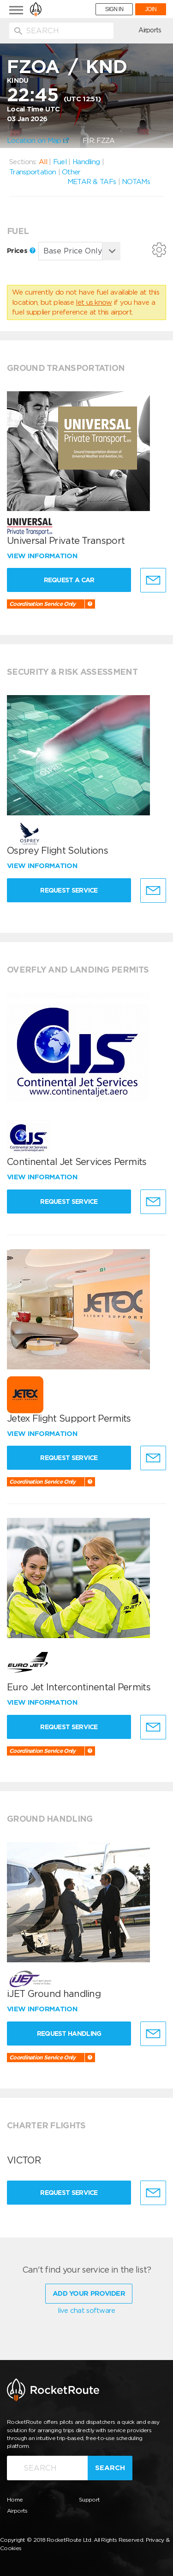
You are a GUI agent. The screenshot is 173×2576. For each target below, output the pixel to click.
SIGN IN (114, 9)
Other (71, 172)
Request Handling (69, 2033)
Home (15, 2499)
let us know (94, 302)
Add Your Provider (89, 2293)
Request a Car (69, 580)
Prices (21, 251)
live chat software (86, 2310)
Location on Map (38, 140)
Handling (86, 162)
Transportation (32, 172)
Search (110, 2468)
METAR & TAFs (91, 182)
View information (43, 556)
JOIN (150, 9)
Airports (149, 30)
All (43, 162)
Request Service (69, 890)
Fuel (59, 162)
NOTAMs (136, 182)
